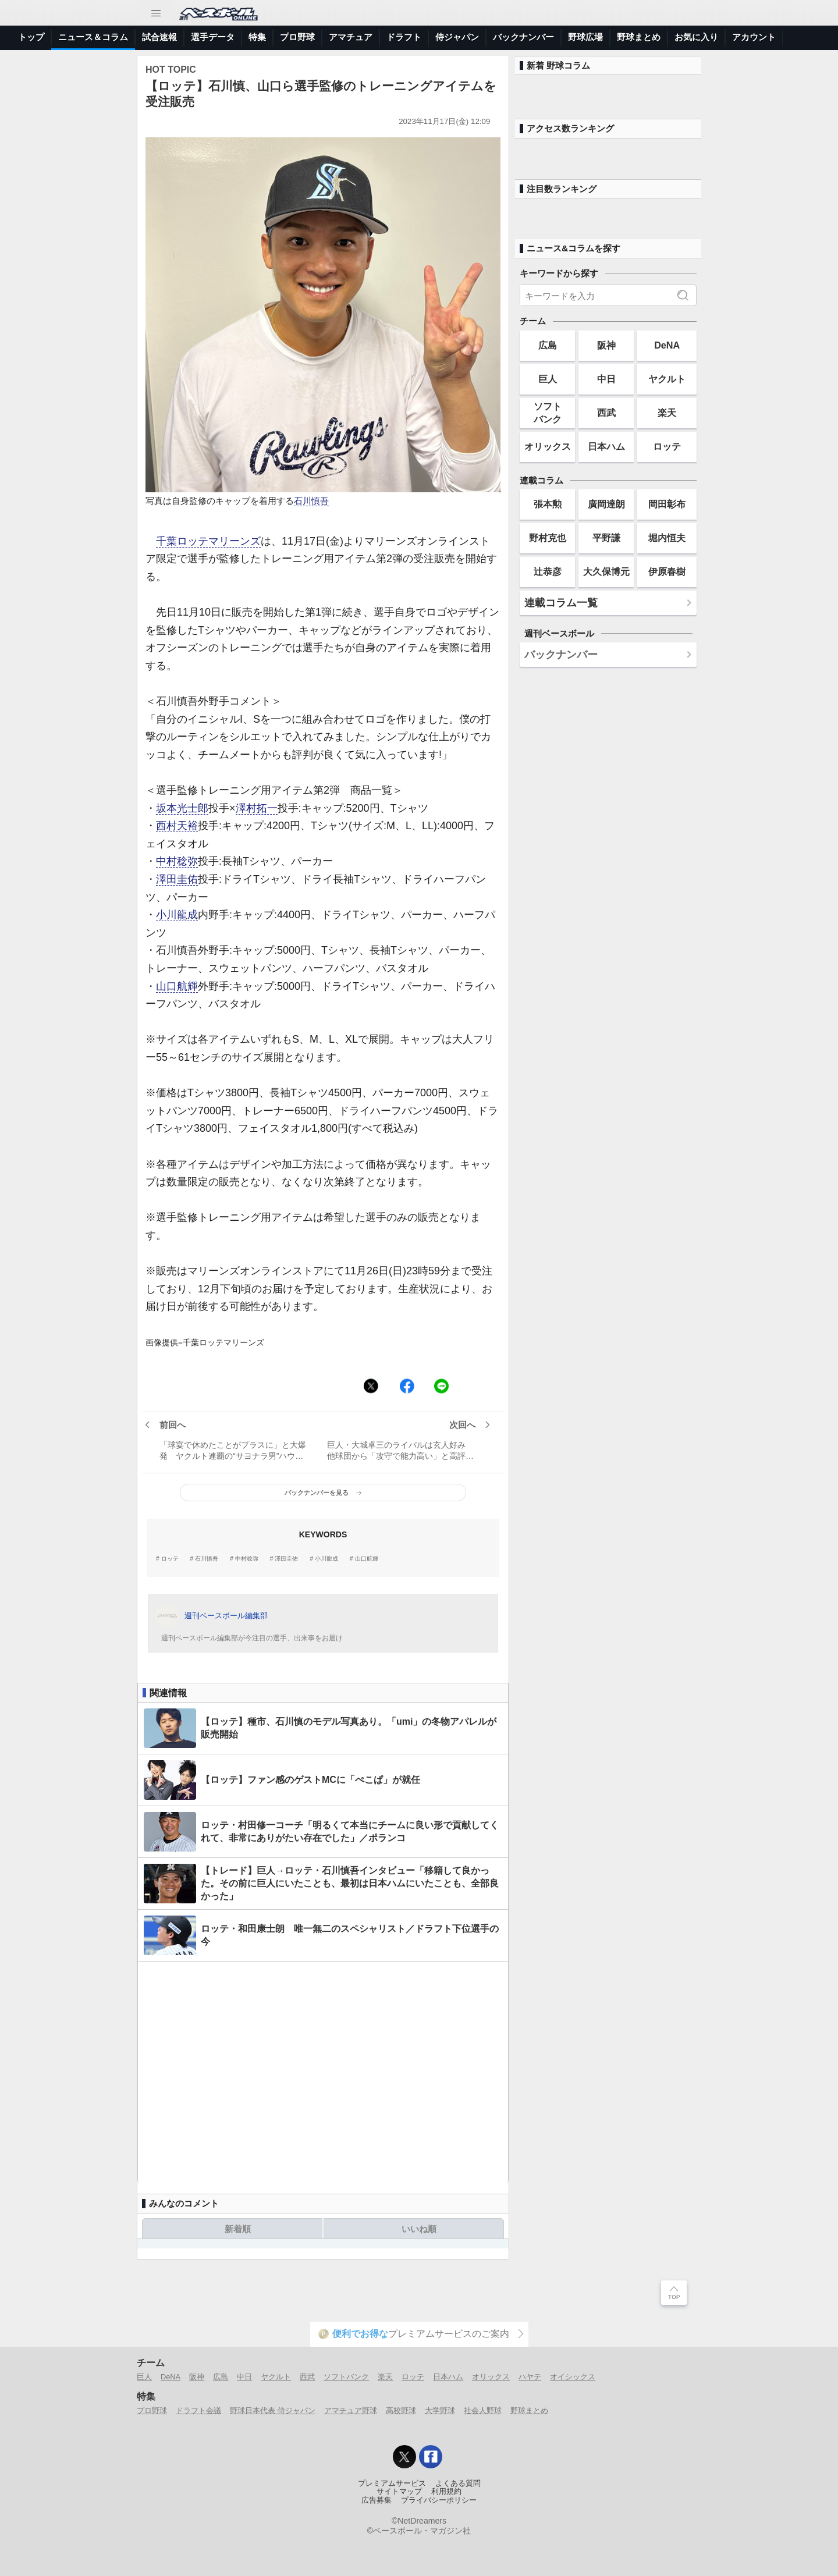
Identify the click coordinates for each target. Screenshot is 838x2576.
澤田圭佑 (177, 879)
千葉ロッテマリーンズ (208, 541)
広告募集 (376, 2500)
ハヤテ (530, 2376)
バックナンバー (523, 37)
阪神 (606, 345)
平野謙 (606, 537)
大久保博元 (606, 571)
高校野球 (401, 2410)
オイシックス (572, 2376)
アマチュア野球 (350, 2410)
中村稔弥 (177, 861)
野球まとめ (639, 37)
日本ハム (606, 446)
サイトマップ (399, 2492)
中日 (606, 379)
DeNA (667, 345)
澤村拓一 (257, 808)
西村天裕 (177, 826)
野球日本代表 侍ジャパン (272, 2410)
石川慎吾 (311, 501)
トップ (31, 37)
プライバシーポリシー (439, 2500)
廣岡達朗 (606, 504)
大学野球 (440, 2410)
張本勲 (548, 504)
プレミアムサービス (392, 2483)
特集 (257, 37)
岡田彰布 (667, 504)
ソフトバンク (548, 412)
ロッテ (170, 1559)
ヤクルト (667, 379)
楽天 (667, 412)
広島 (547, 345)
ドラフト (403, 37)
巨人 (547, 379)
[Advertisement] (323, 2072)
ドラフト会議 (198, 2410)
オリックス (547, 446)
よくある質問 (458, 2483)
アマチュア (350, 37)
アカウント (754, 37)
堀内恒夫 (667, 537)
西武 (606, 412)
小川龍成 (177, 915)
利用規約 (446, 2492)
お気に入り (696, 37)
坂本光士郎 (182, 808)
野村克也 (547, 537)
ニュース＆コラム (93, 37)
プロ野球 (297, 37)
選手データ (213, 37)
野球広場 (585, 37)
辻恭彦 (548, 571)
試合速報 (159, 37)
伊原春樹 (667, 571)
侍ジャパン (457, 37)
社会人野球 (483, 2410)
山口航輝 (177, 986)
